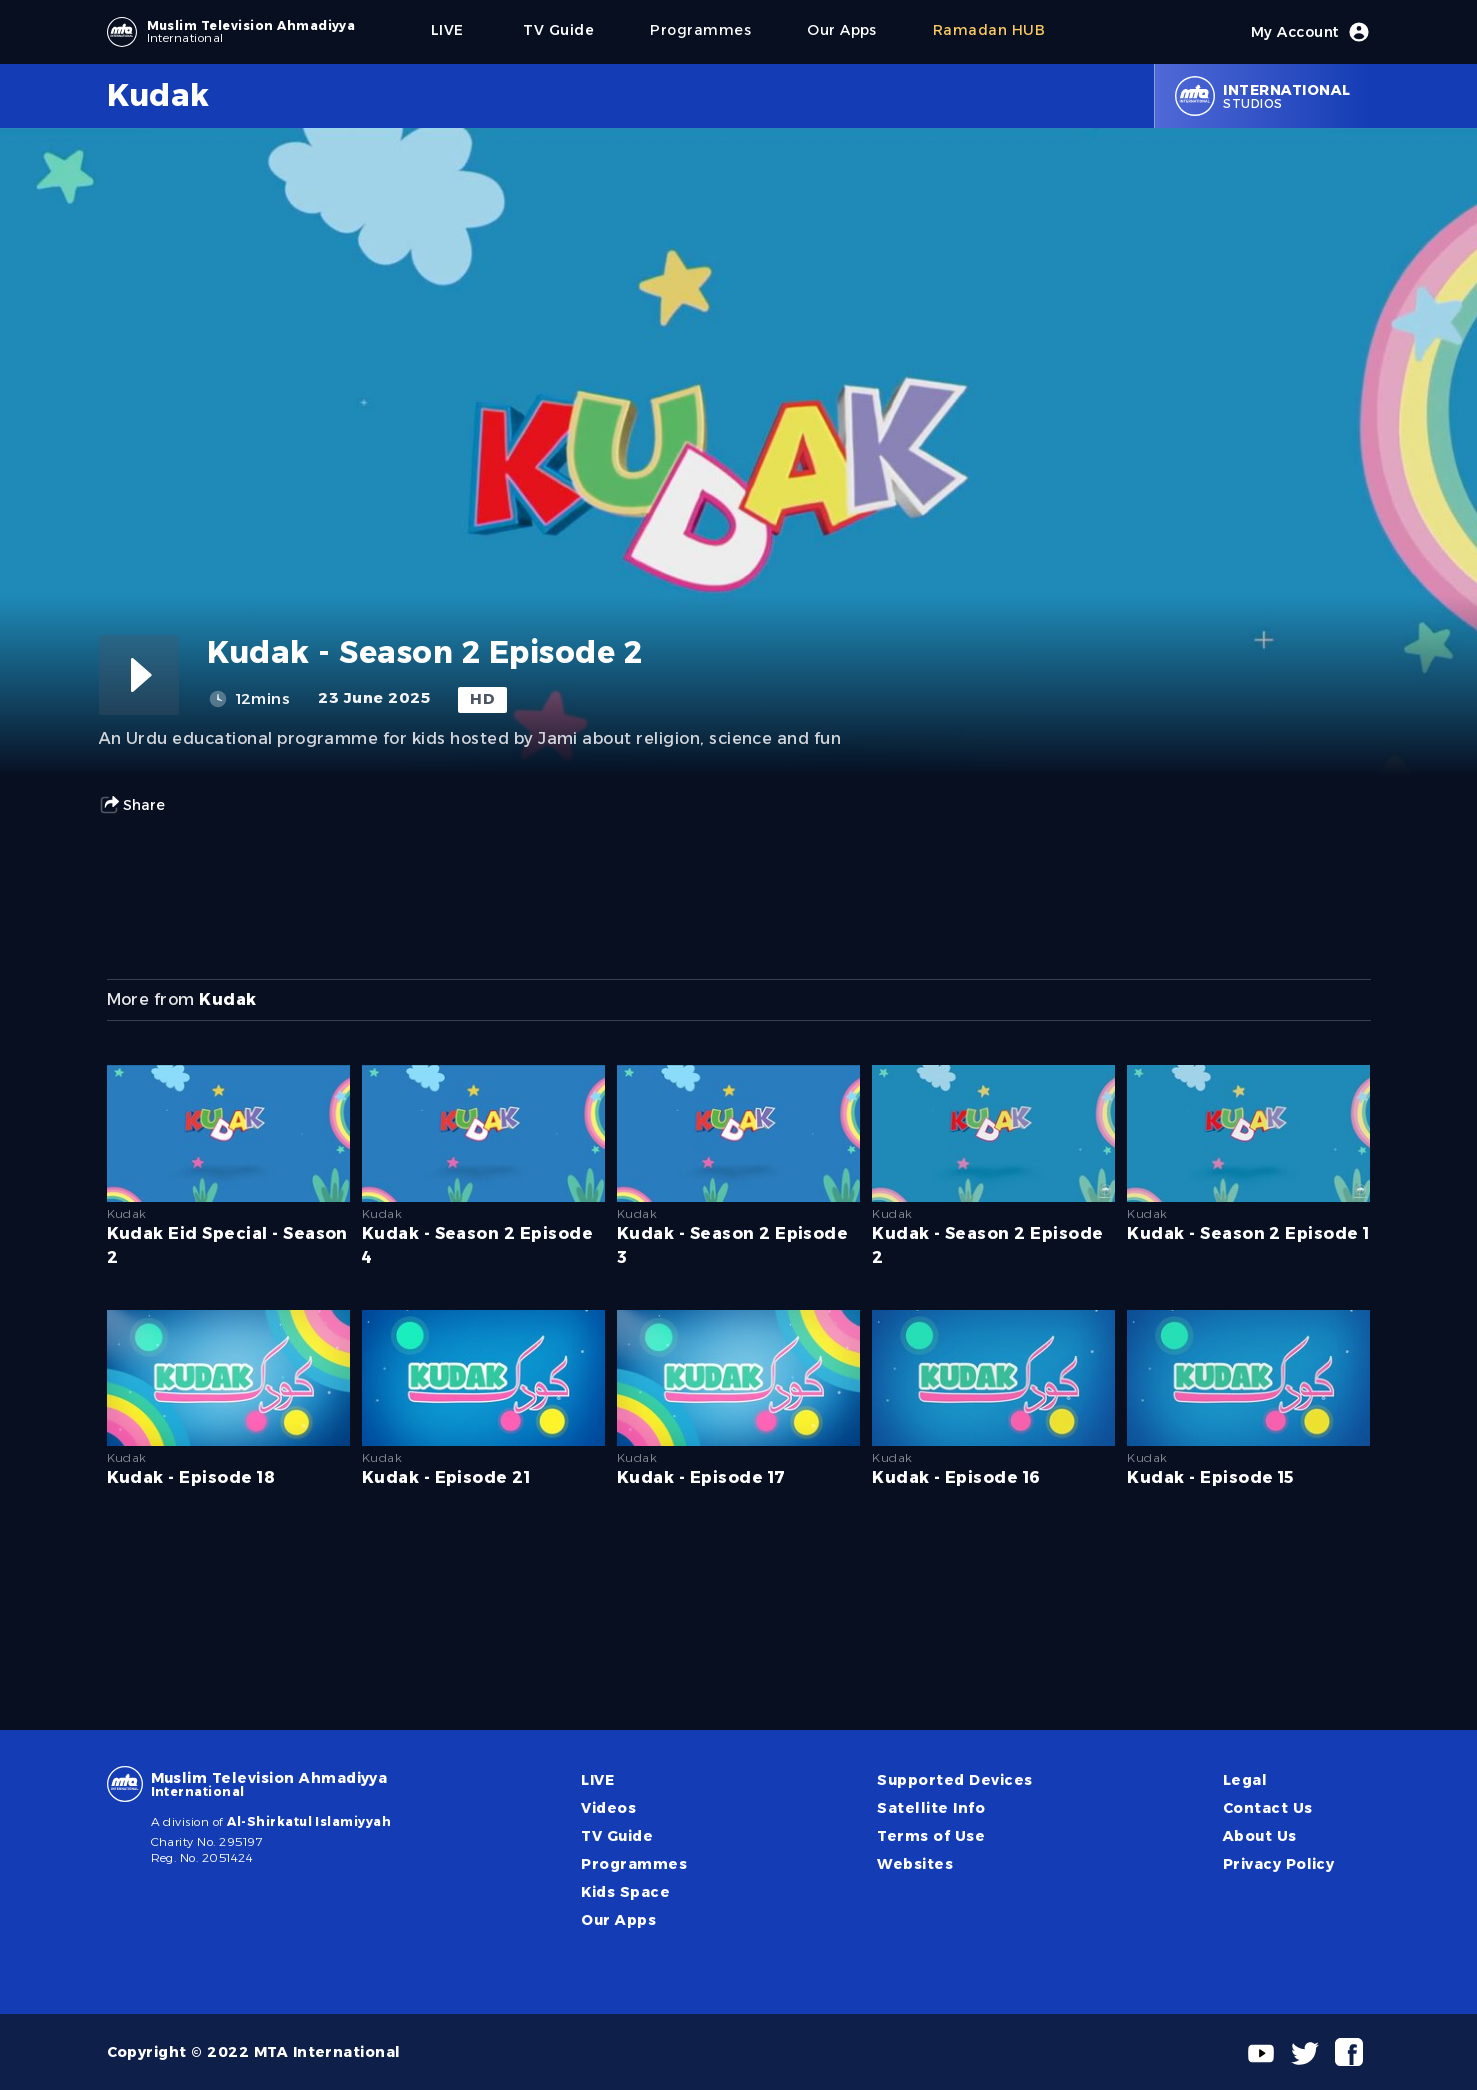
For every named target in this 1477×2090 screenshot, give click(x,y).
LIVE (597, 1780)
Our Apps (618, 1920)
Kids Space (625, 1892)
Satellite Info (931, 1808)
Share (132, 805)
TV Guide (617, 1836)
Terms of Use (931, 1836)
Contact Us (1268, 1808)
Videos (608, 1808)
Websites (915, 1864)
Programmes (634, 1864)
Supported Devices (954, 1780)
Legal (1245, 1780)
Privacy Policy (1279, 1864)
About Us (1260, 1836)
